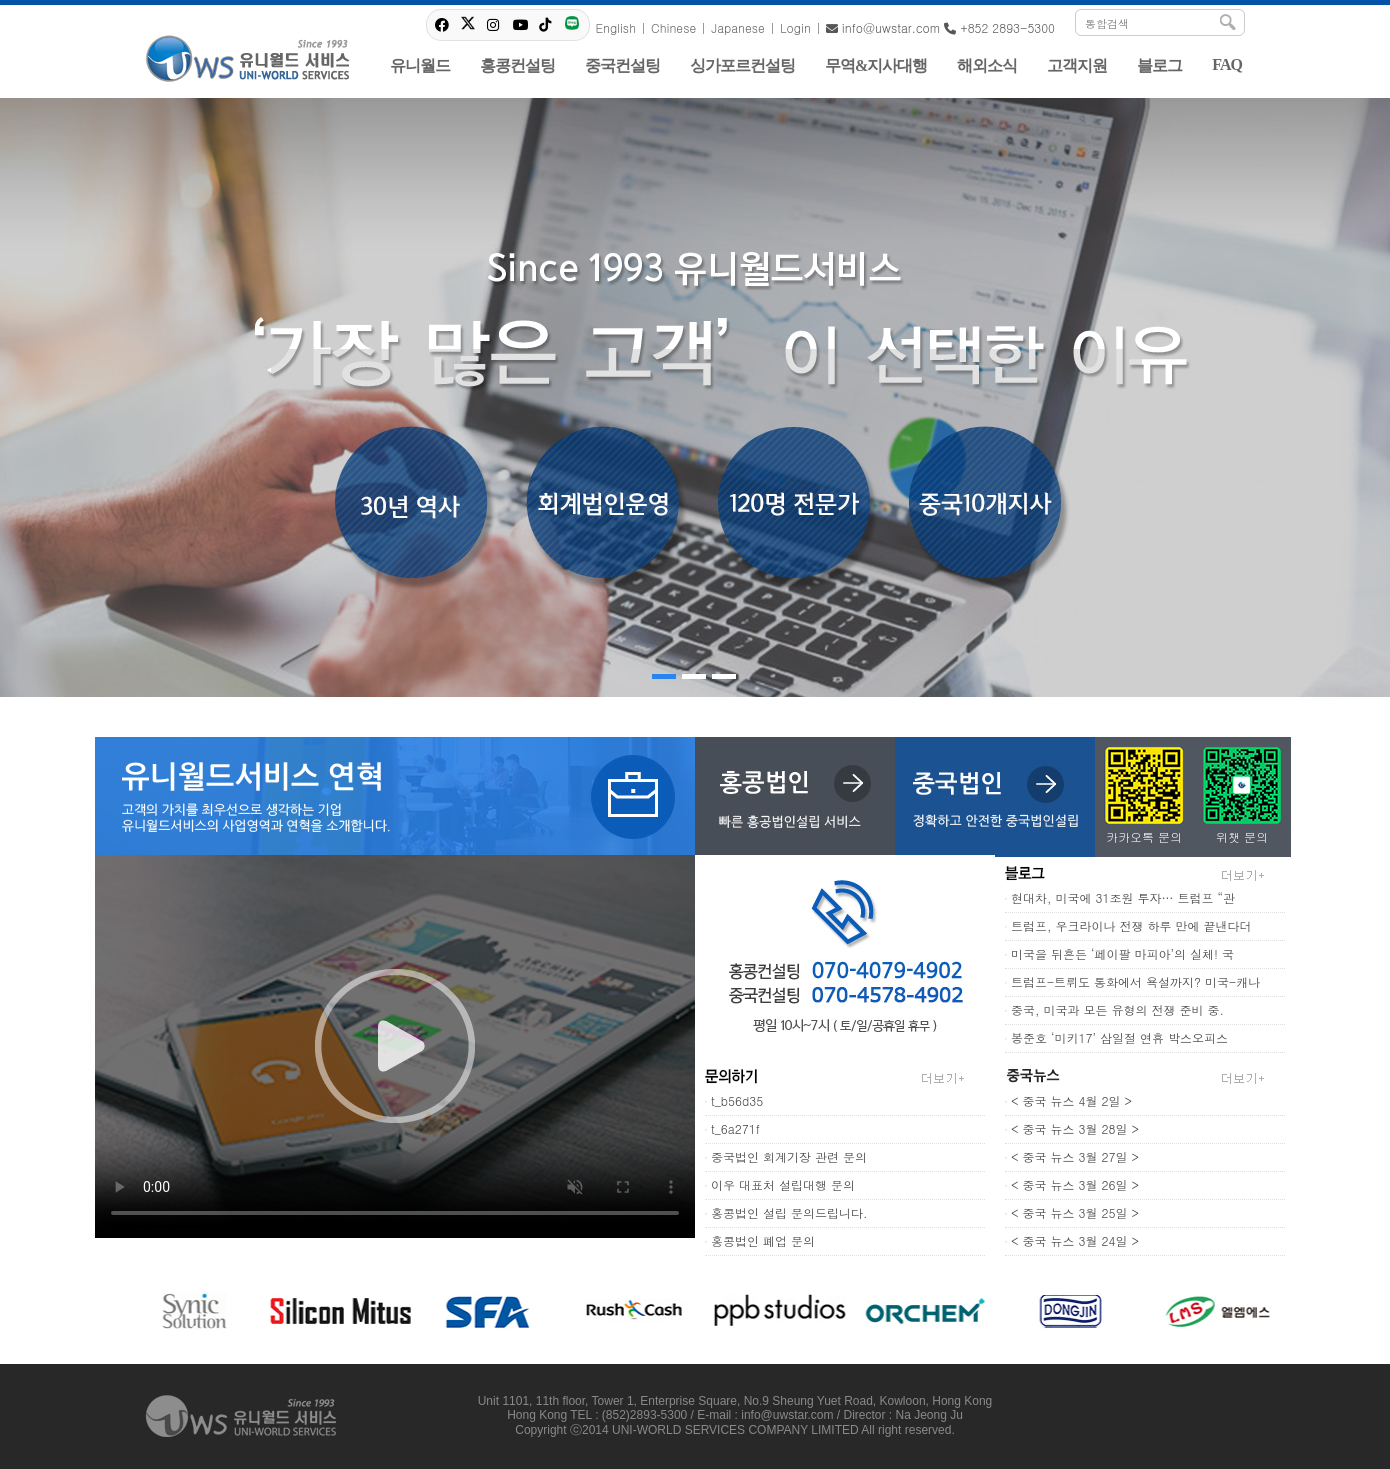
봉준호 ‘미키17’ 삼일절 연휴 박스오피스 (1119, 1037)
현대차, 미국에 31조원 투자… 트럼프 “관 (1123, 897)
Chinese (673, 27)
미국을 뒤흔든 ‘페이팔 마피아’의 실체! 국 (1122, 953)
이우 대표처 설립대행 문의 (783, 1184)
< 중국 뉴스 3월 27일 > (1075, 1156)
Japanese (738, 27)
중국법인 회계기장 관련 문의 (789, 1156)
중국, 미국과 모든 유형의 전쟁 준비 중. (1117, 1009)
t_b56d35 (737, 1100)
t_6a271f (735, 1128)
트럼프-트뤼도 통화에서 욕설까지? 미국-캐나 (1135, 981)
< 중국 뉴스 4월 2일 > (1071, 1100)
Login (795, 27)
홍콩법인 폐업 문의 (763, 1240)
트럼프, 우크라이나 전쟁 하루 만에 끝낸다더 (1131, 925)
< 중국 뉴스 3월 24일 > (1075, 1240)
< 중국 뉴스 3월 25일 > (1075, 1212)
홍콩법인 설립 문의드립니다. (789, 1212)
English (615, 27)
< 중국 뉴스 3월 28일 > (1075, 1128)
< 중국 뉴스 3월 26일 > (1075, 1184)
